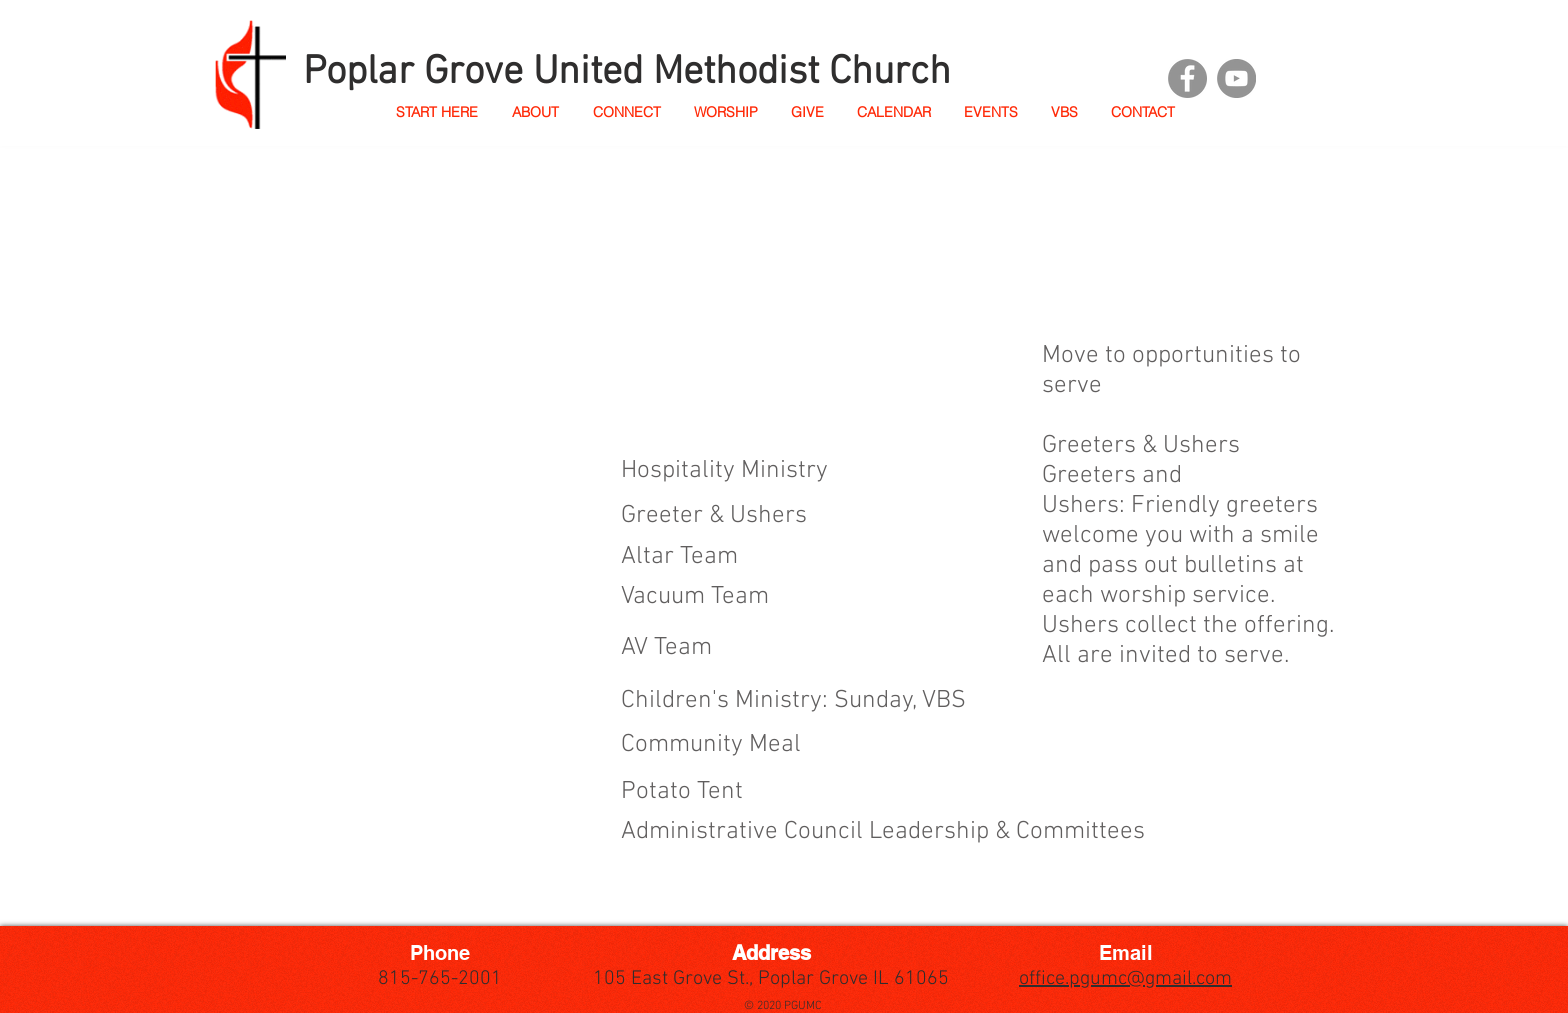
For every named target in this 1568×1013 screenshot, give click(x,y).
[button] (534, 112)
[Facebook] (1187, 78)
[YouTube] (1236, 78)
